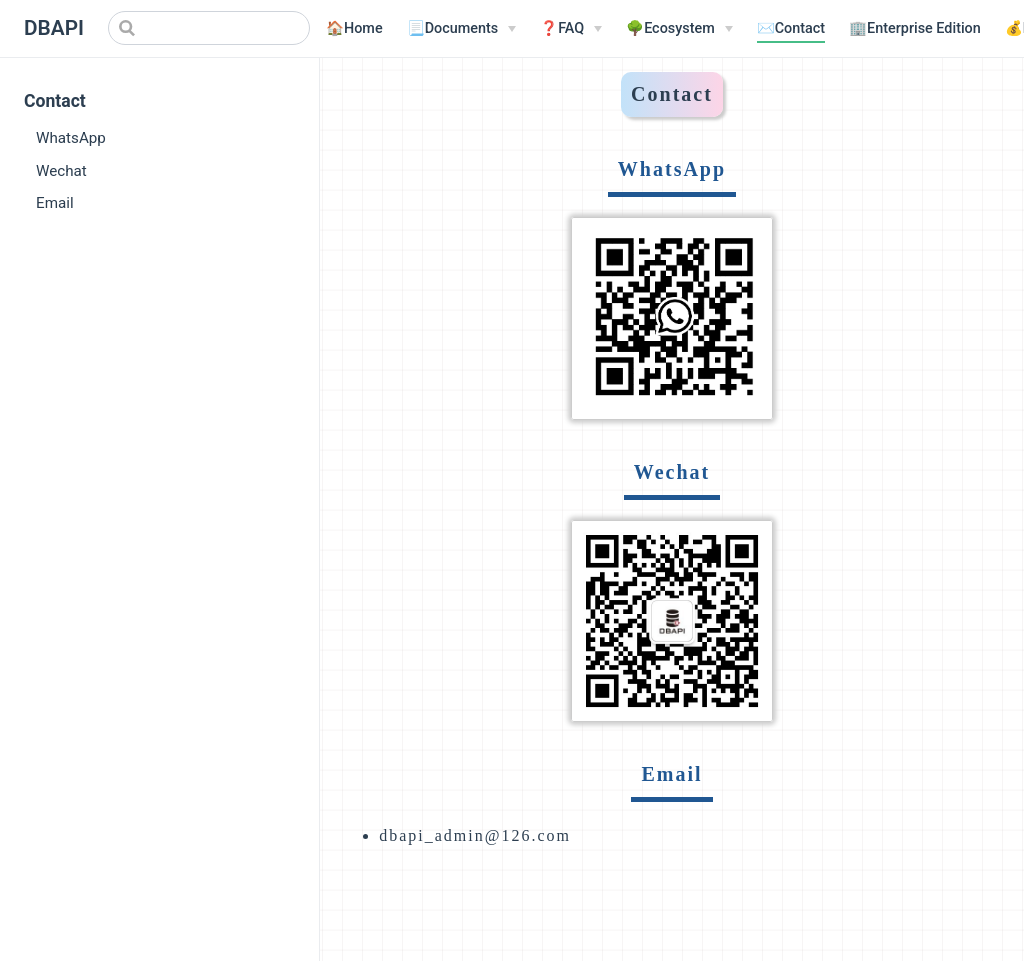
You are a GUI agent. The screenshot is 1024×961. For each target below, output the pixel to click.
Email (55, 203)
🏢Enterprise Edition (915, 28)
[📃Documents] (462, 29)
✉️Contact (791, 28)
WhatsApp (71, 138)
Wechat (61, 171)
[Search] (209, 28)
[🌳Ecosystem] (679, 29)
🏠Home (354, 28)
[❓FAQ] (571, 29)
